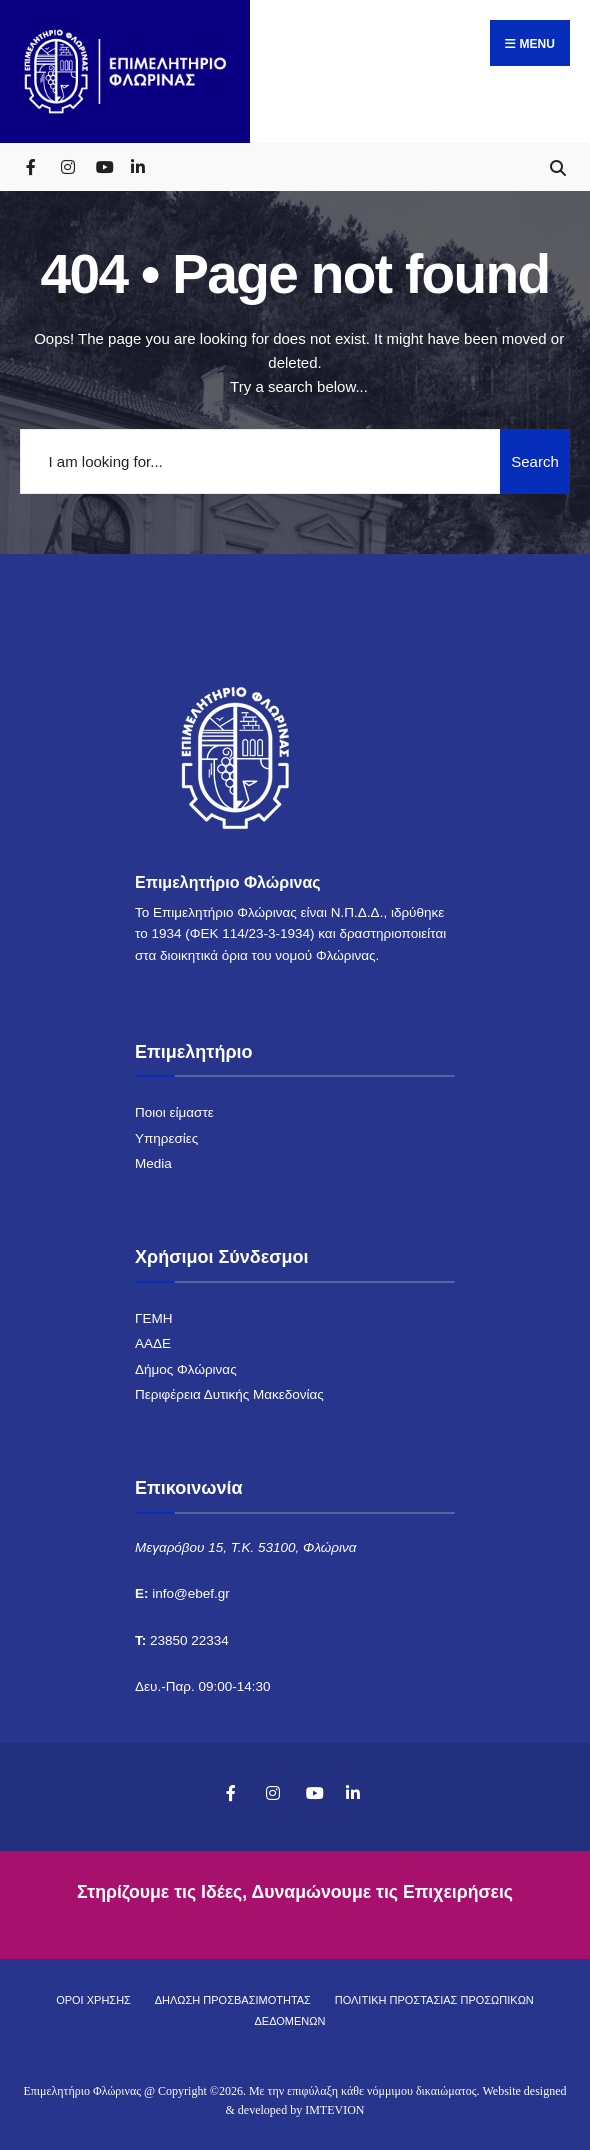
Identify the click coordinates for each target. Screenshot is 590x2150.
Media (153, 1163)
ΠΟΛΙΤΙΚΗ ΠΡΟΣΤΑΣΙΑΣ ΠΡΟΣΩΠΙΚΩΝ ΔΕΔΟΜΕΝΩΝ (394, 2011)
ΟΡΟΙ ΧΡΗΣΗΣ (93, 2000)
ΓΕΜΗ (153, 1318)
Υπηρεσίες (166, 1138)
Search (535, 461)
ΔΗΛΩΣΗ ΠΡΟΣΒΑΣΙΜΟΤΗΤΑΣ (233, 2000)
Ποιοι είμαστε (174, 1112)
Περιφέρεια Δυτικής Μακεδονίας (229, 1394)
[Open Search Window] (557, 166)
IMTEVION (334, 2110)
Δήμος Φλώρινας (186, 1369)
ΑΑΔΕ (153, 1343)
